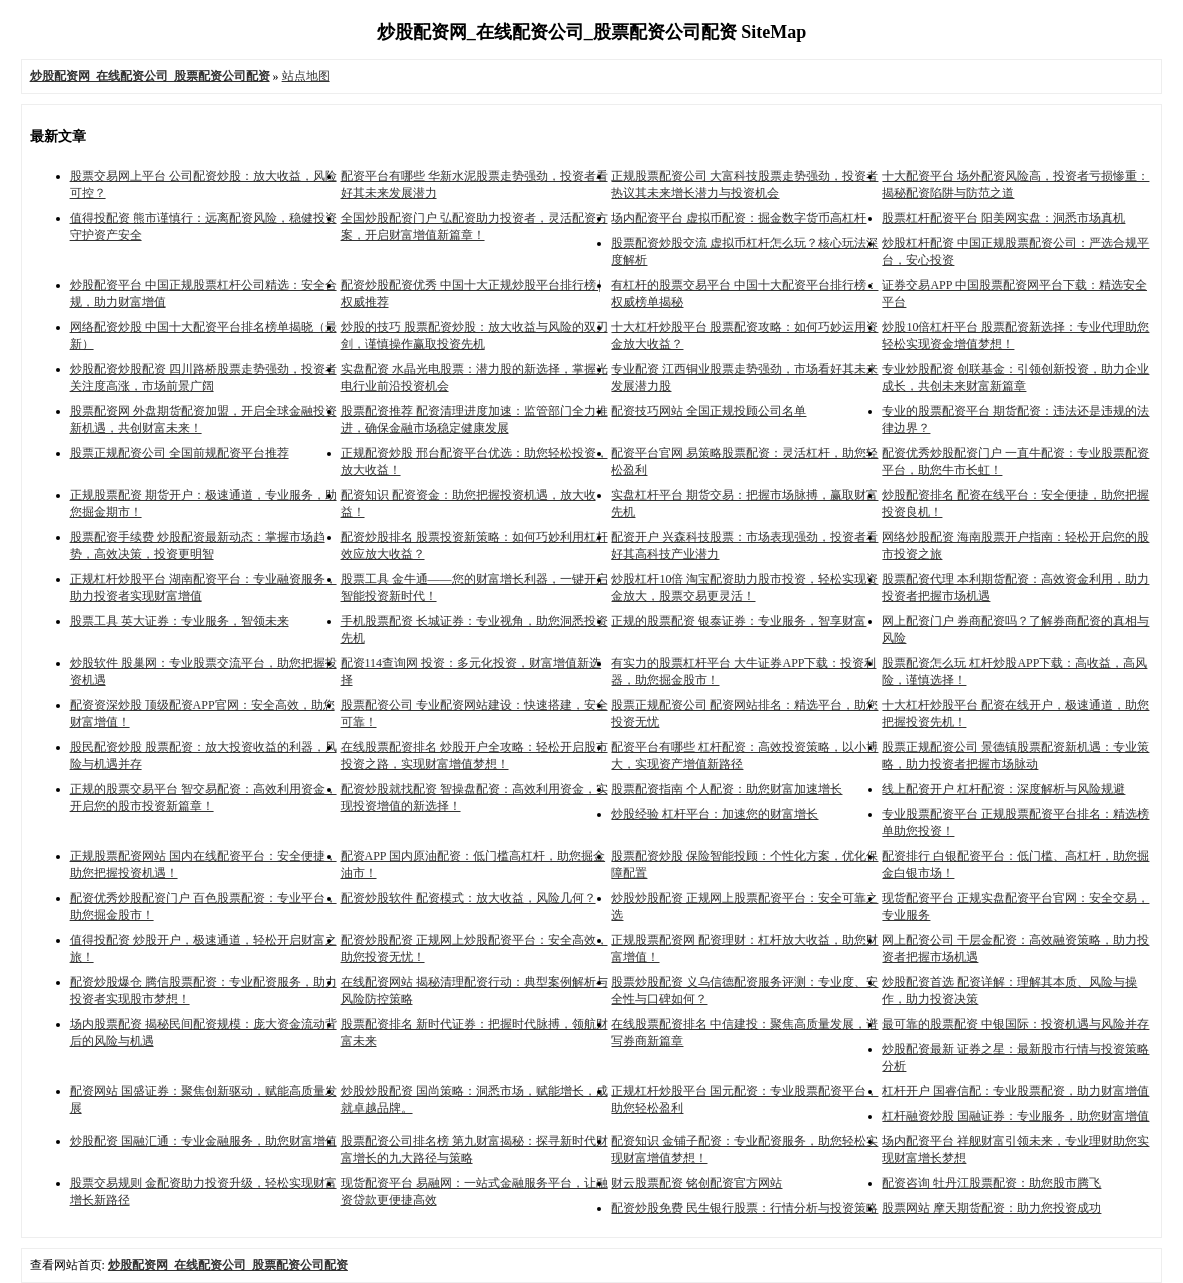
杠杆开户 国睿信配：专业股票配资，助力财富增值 (1015, 1091)
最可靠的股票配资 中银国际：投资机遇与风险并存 (1015, 1024)
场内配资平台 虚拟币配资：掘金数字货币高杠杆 (738, 218)
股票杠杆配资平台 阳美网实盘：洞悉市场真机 (1003, 218)
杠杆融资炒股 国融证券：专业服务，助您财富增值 (1015, 1116)
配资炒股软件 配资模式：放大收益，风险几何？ (468, 898)
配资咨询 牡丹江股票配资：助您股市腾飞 (991, 1183)
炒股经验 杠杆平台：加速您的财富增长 (714, 814)
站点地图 (306, 76)
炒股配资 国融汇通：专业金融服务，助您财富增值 (203, 1141)
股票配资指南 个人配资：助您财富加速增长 (726, 789)
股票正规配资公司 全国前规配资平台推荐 (179, 453)
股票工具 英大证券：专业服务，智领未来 (179, 621)
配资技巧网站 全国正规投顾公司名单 (708, 411)
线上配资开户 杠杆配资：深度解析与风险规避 (1003, 789)
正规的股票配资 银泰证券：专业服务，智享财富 (738, 621)
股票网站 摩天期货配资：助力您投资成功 (991, 1208)
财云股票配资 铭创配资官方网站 (696, 1183)
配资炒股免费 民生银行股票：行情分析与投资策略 (744, 1208)
